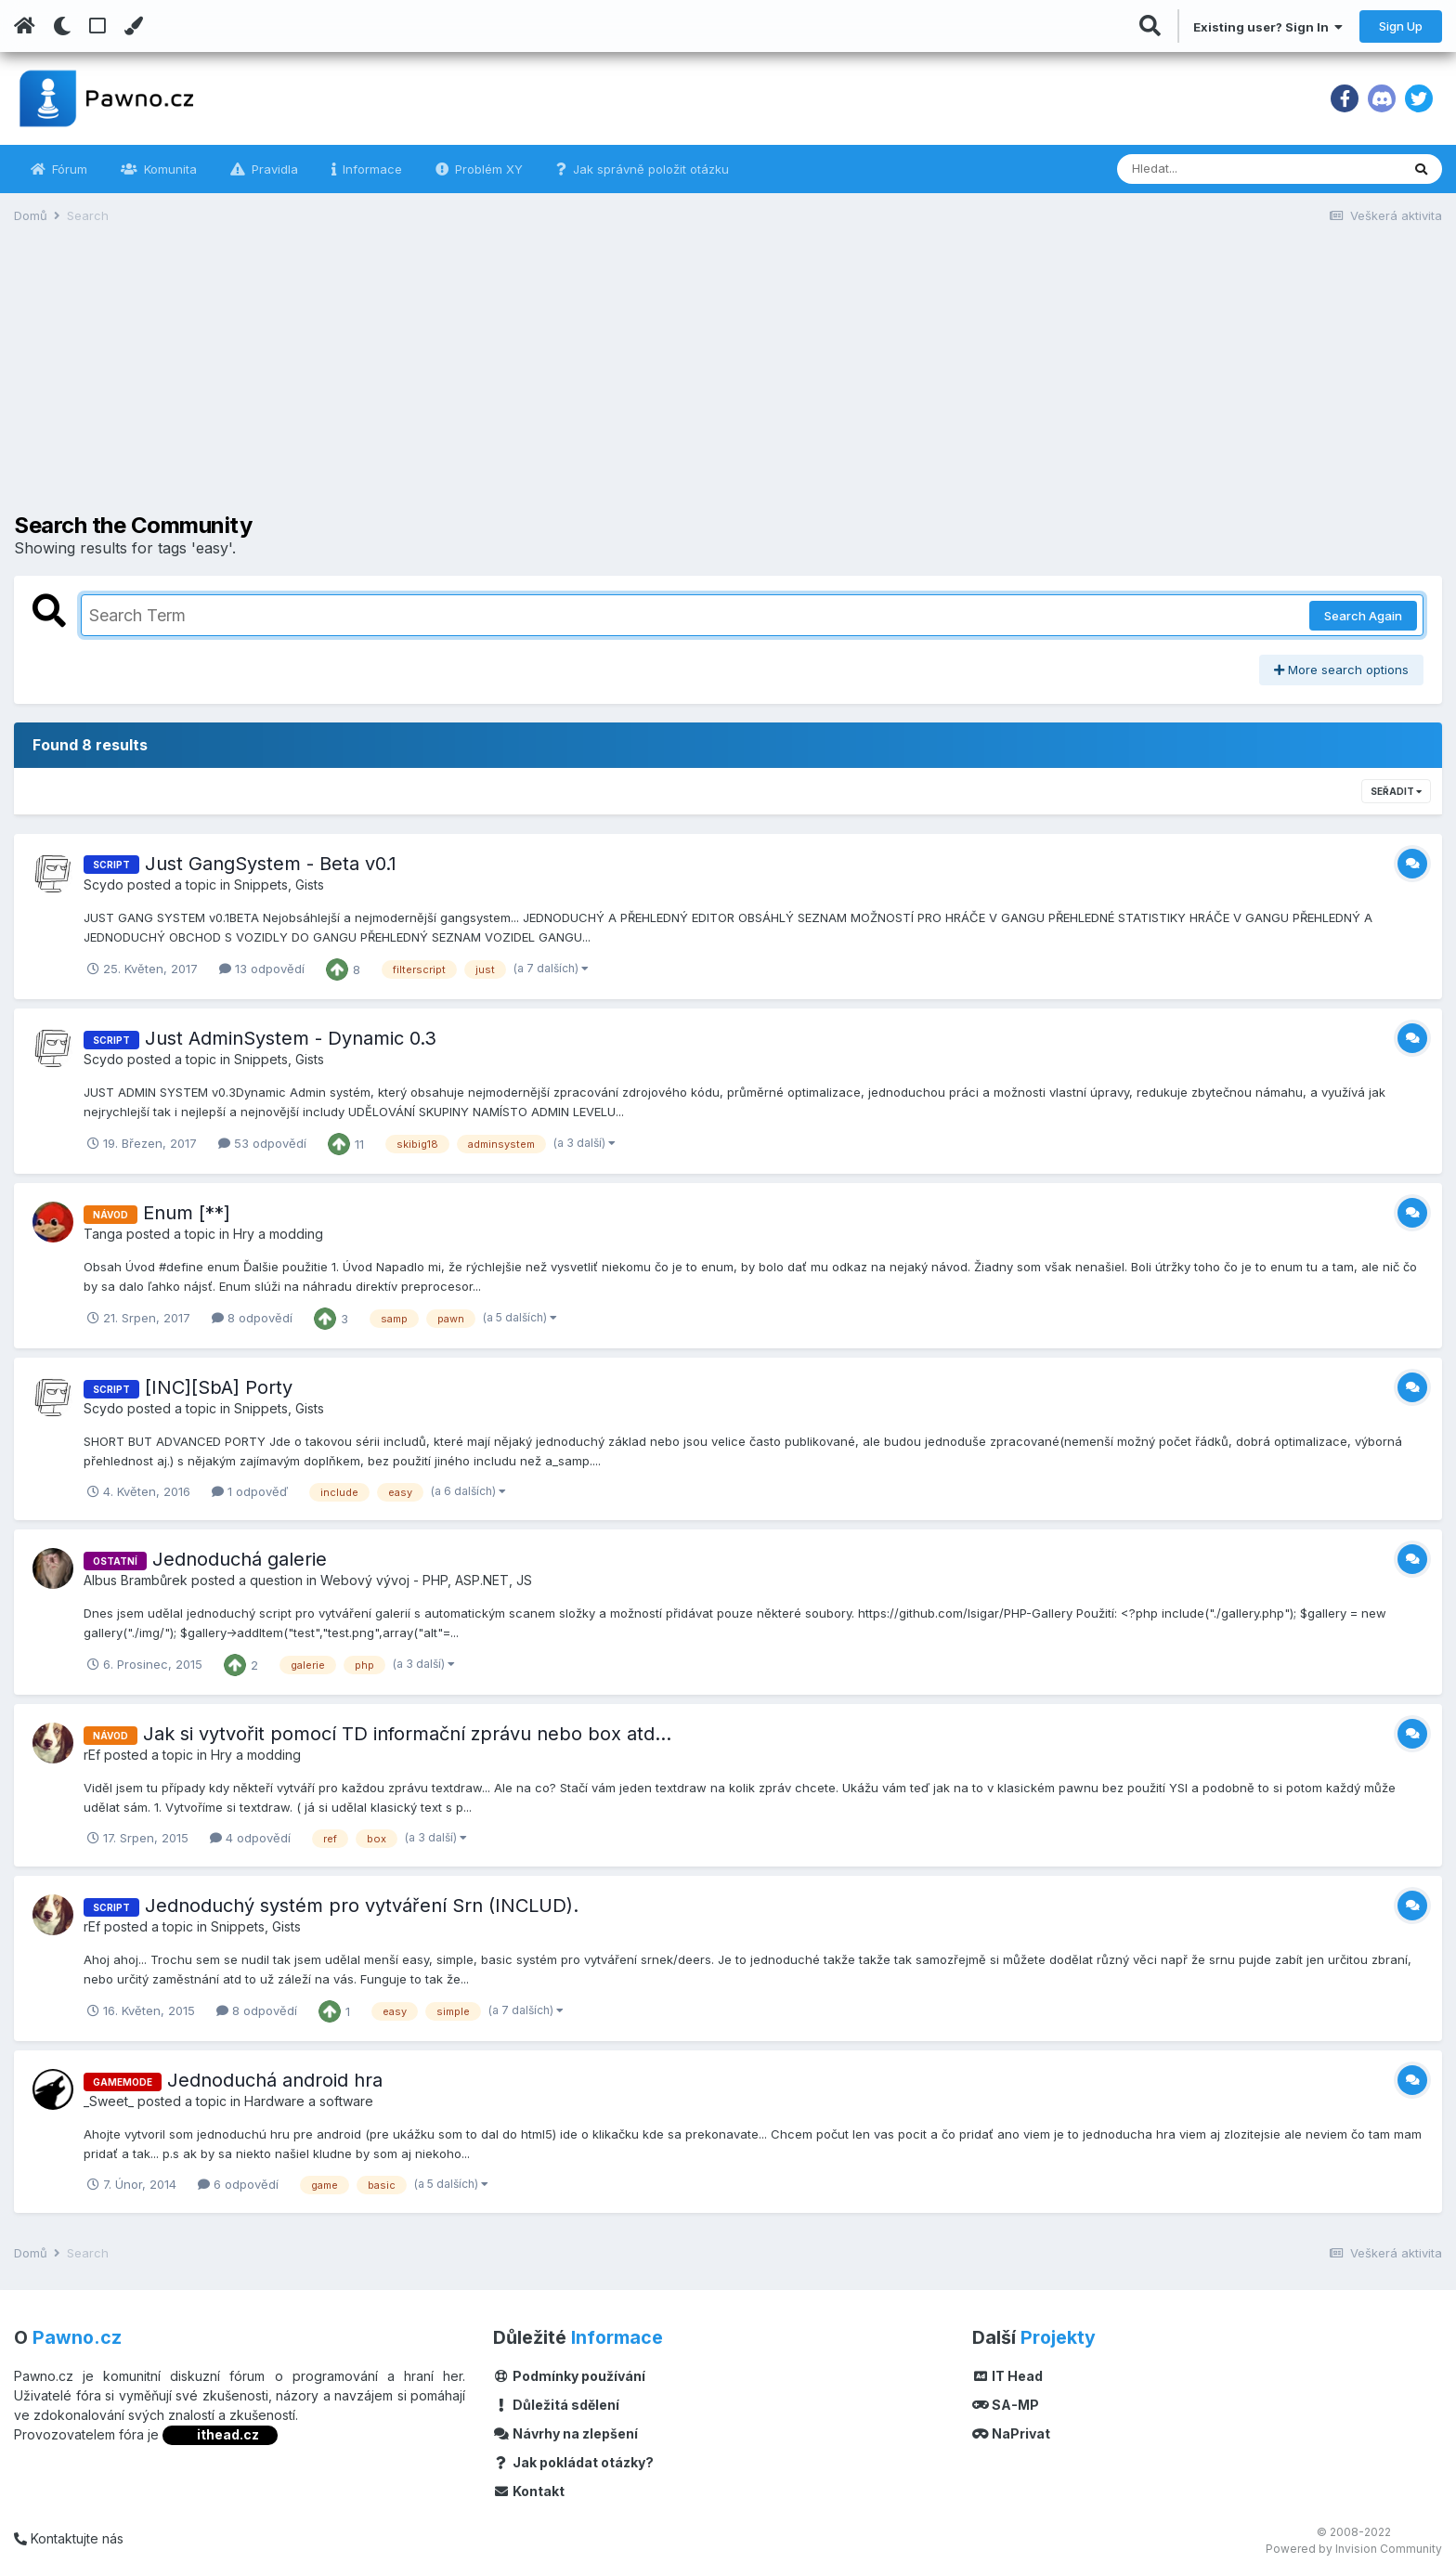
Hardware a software (308, 2101)
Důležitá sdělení (556, 2405)
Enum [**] (186, 1213)
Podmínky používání (569, 2376)
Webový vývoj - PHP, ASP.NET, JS (426, 1580)
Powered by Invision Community (1354, 2549)
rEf (92, 1755)
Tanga (103, 1234)
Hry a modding (278, 1234)
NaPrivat (1011, 2433)
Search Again (1363, 615)
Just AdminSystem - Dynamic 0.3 (290, 1038)
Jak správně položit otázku (649, 169)
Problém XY (487, 169)
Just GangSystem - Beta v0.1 (270, 863)
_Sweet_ (109, 2101)
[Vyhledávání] (1208, 169)
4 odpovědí (250, 1837)
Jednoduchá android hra (275, 2080)
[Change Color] (133, 26)
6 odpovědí (238, 2184)
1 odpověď (250, 1491)
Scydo (104, 884)
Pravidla (273, 169)
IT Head (1007, 2376)
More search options (1341, 669)
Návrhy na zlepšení (565, 2433)
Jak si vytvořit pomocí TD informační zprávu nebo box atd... (407, 1734)
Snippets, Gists (279, 884)
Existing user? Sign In (1268, 27)
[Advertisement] (728, 383)
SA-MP (1005, 2405)
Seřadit (1396, 791)
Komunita (168, 169)
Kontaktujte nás (69, 2538)
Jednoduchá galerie (239, 1559)
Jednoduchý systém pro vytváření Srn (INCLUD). (361, 1905)
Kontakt (529, 2491)
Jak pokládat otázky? (573, 2462)
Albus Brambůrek (136, 1580)
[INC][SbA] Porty (218, 1387)
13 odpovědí (262, 968)
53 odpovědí (262, 1143)
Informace (370, 169)
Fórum (67, 169)
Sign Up (1401, 26)
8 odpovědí (252, 1317)
